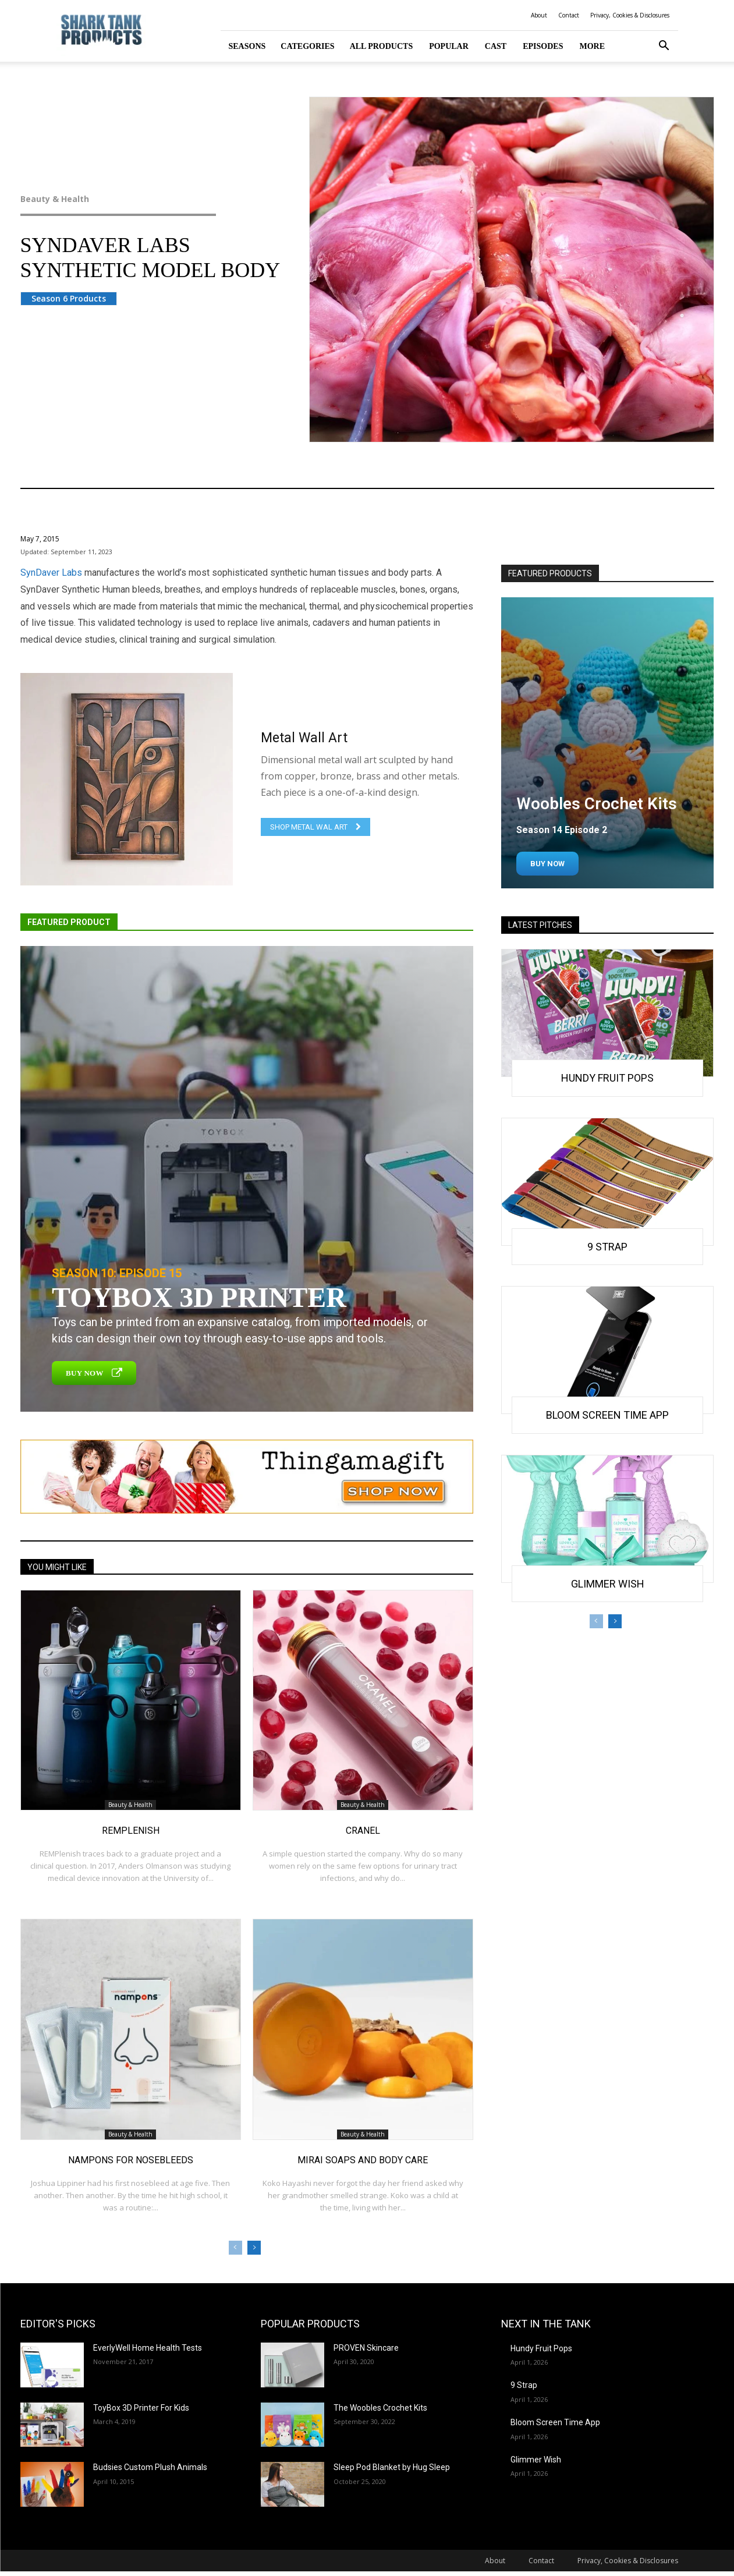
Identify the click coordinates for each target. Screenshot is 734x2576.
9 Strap (607, 1247)
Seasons (247, 46)
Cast (495, 46)
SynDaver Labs (51, 572)
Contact (568, 15)
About (539, 15)
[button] (664, 46)
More (592, 46)
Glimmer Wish (607, 1584)
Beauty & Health (142, 199)
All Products (381, 46)
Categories (307, 46)
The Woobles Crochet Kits (380, 2407)
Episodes (543, 46)
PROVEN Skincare (366, 2347)
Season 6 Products (68, 298)
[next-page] (254, 2247)
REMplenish (130, 1830)
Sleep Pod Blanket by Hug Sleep (392, 2467)
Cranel (363, 1830)
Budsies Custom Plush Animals (150, 2467)
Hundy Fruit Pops (607, 1078)
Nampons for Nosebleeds (130, 2160)
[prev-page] (235, 2247)
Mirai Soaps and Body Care (362, 2160)
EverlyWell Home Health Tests (147, 2347)
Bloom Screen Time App (607, 1415)
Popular (449, 46)
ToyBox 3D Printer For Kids (141, 2407)
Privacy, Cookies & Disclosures (629, 15)
